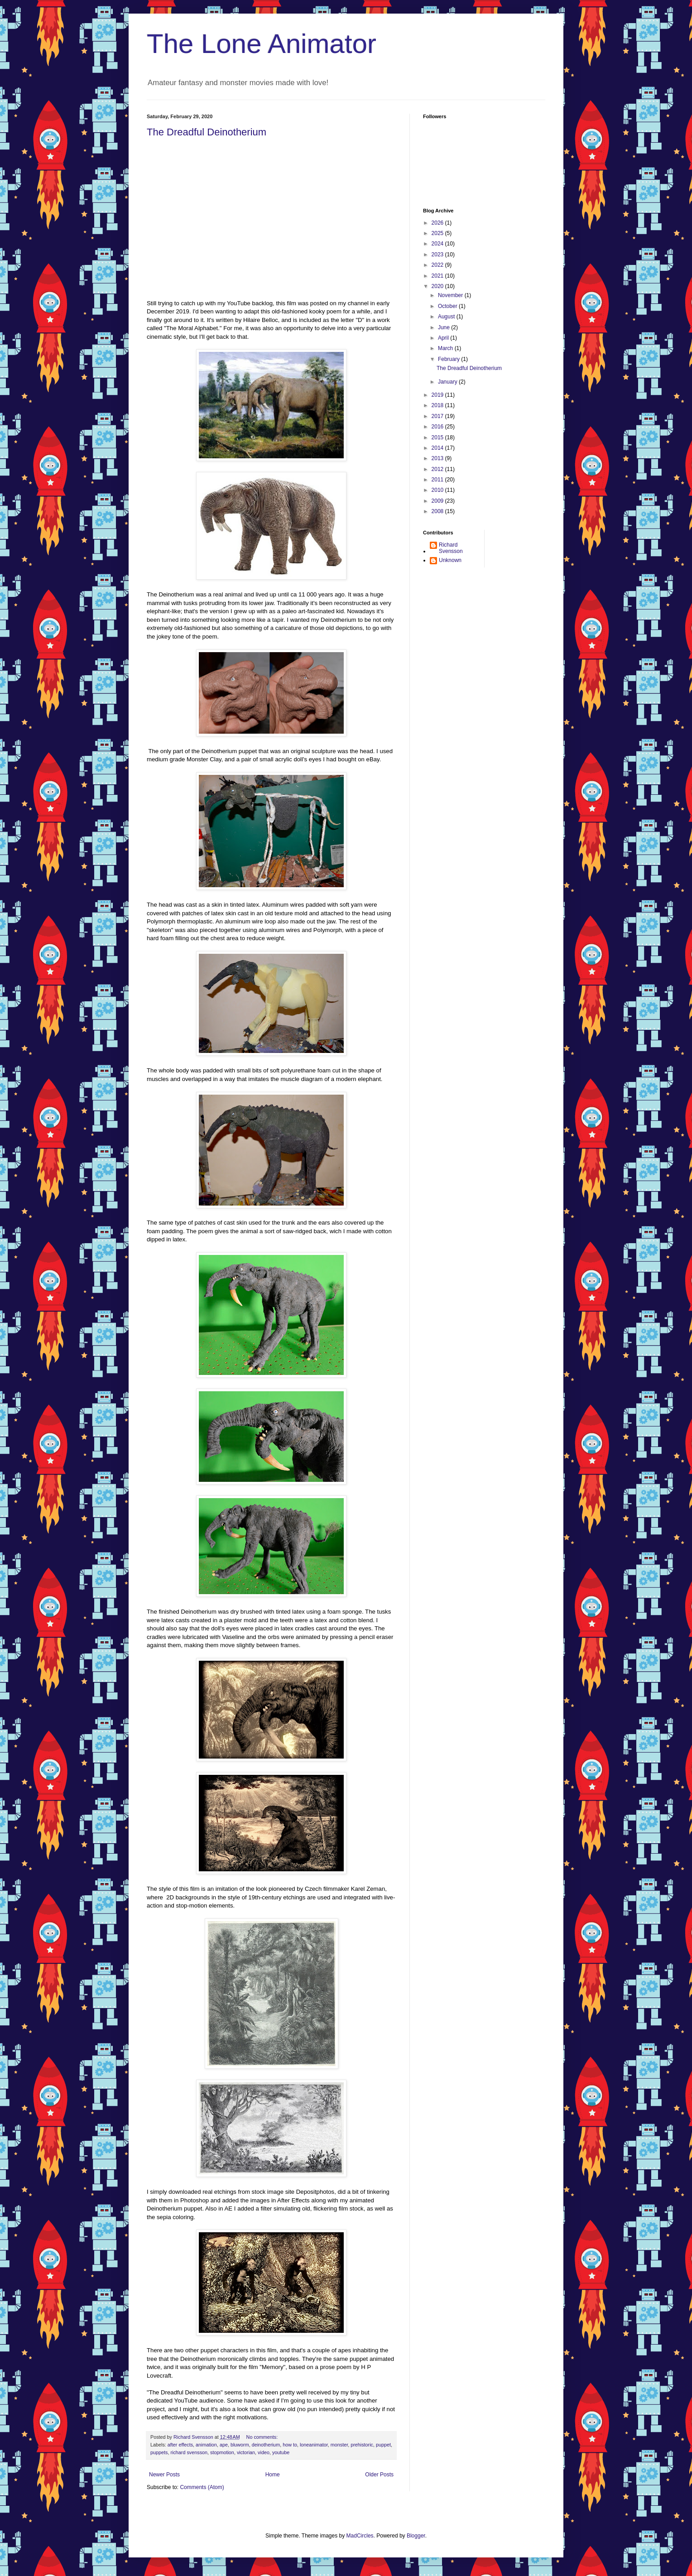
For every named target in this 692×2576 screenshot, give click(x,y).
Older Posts (379, 2474)
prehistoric (362, 2444)
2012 (438, 469)
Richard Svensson (451, 548)
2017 (438, 416)
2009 (438, 501)
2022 (438, 265)
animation (206, 2444)
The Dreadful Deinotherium (206, 132)
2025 (438, 233)
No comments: (262, 2437)
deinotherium (266, 2444)
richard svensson (188, 2452)
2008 (438, 511)
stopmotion (222, 2452)
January (448, 382)
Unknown (450, 560)
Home (272, 2474)
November (451, 295)
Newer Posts (164, 2474)
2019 (438, 395)
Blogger (416, 2536)
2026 (438, 223)
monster (339, 2444)
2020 (438, 286)
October (448, 306)
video (263, 2452)
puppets (159, 2452)
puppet (383, 2444)
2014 (438, 448)
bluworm (240, 2444)
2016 (438, 426)
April (444, 338)
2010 (438, 490)
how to (290, 2444)
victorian (246, 2452)
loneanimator (314, 2444)
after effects (180, 2444)
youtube (280, 2452)
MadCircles (360, 2536)
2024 (438, 243)
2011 (438, 479)
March (446, 348)
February (449, 359)
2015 (438, 437)
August (447, 316)
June (444, 327)
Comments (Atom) (202, 2487)
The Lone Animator (261, 44)
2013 (438, 458)
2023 (438, 254)
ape (224, 2444)
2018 (438, 405)
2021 (438, 276)
